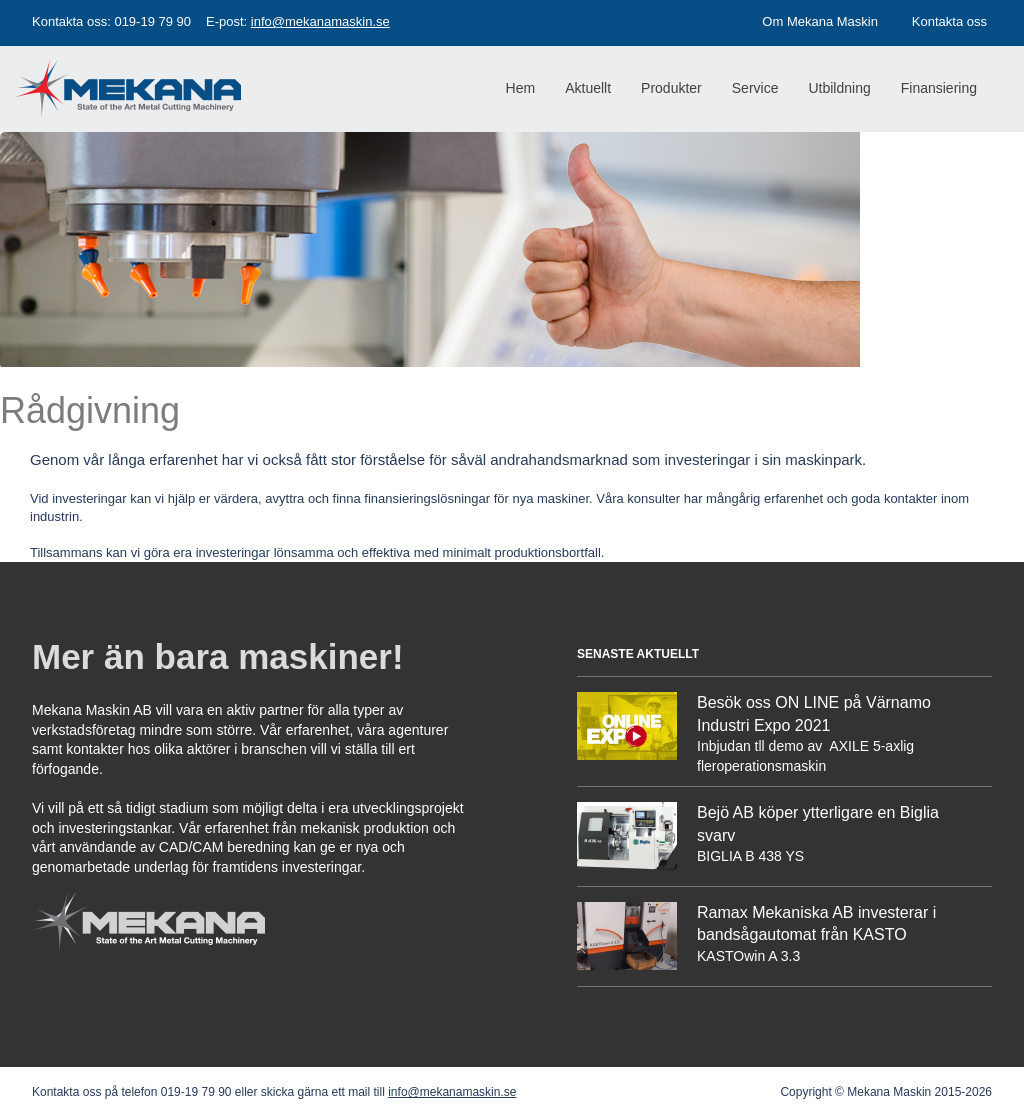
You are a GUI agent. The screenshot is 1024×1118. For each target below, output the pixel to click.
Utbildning (839, 88)
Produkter (671, 88)
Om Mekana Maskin (820, 21)
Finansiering (939, 88)
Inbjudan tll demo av (761, 746)
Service (755, 88)
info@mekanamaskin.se (320, 21)
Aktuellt (588, 88)
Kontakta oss (949, 21)
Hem (521, 88)
